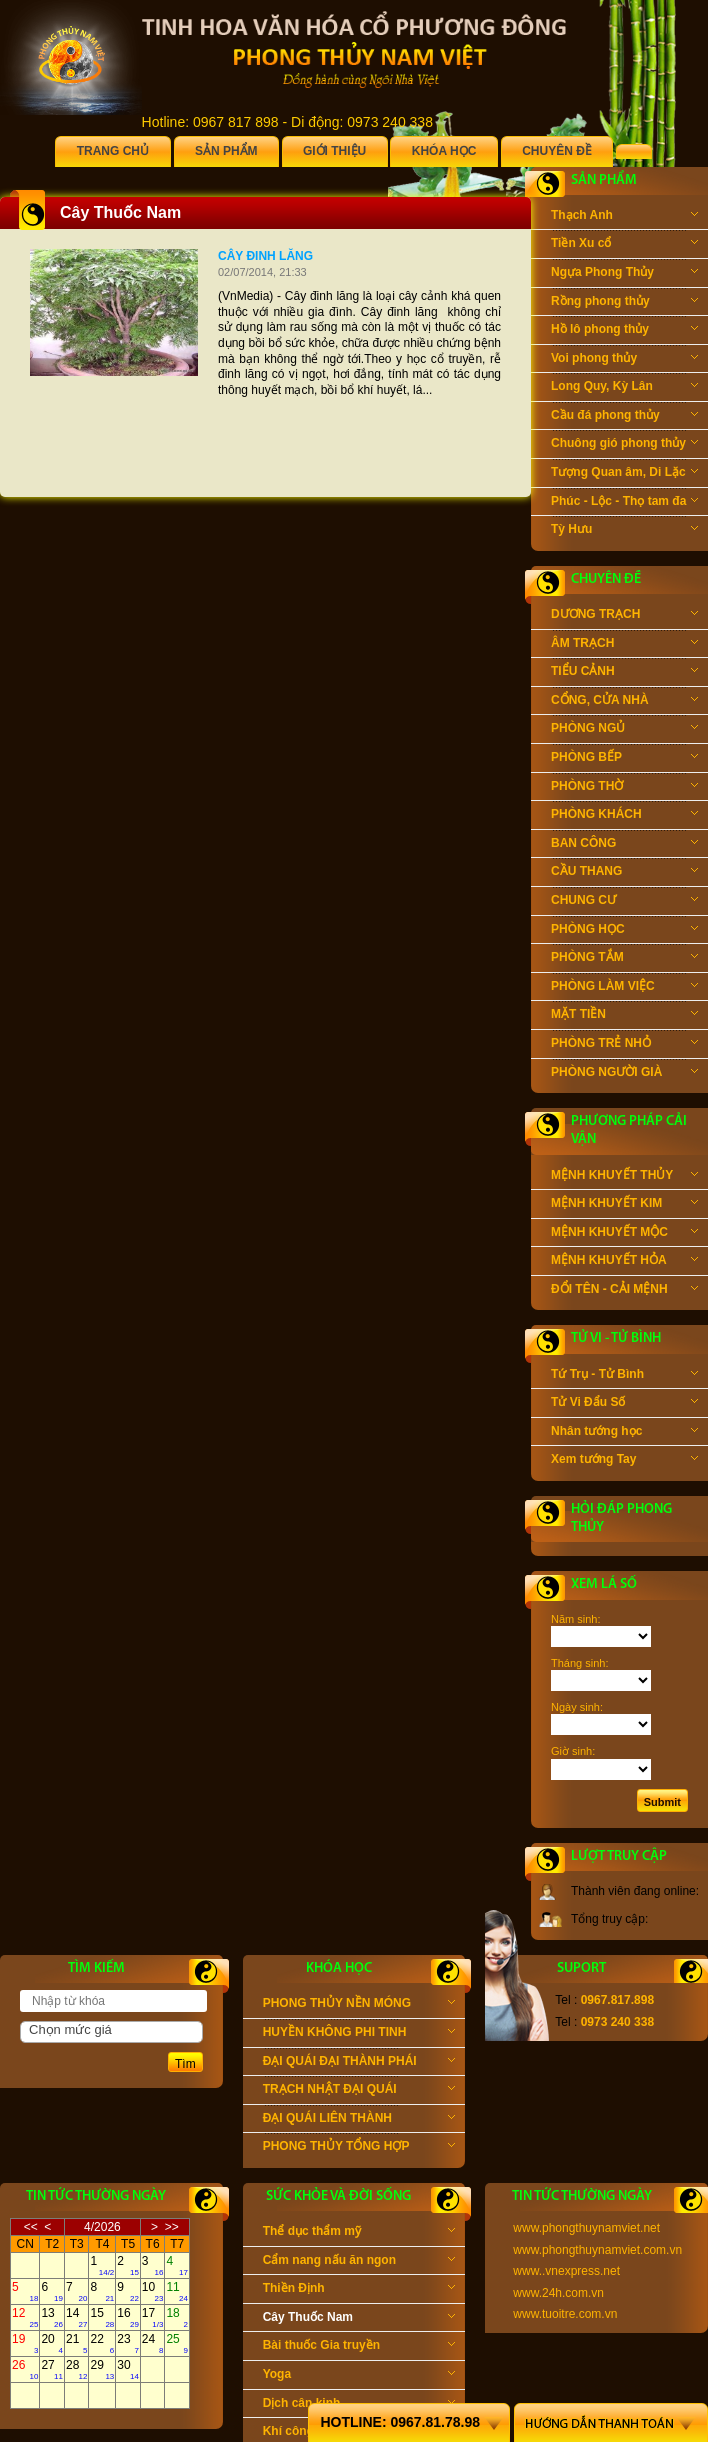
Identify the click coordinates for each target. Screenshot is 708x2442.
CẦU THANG (624, 873)
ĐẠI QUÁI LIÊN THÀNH (359, 2120)
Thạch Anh (624, 217)
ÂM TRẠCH (624, 645)
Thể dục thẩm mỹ (359, 2233)
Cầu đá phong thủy (624, 417)
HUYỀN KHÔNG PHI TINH (359, 2034)
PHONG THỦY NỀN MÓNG (359, 2005)
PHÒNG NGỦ (624, 730)
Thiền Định (359, 2290)
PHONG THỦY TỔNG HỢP (359, 2148)
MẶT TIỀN (624, 1016)
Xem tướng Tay (624, 1461)
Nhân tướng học (624, 1433)
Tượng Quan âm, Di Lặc (624, 474)
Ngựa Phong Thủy (624, 274)
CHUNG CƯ (624, 902)
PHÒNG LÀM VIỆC (624, 988)
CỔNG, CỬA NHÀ (624, 702)
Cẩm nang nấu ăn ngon (359, 2262)
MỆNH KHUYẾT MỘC (624, 1234)
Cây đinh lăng (265, 256)
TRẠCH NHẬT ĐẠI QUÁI (359, 2091)
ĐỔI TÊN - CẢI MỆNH (624, 1291)
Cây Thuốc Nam (359, 2319)
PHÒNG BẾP (624, 759)
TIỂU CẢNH (624, 673)
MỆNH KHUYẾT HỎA (624, 1262)
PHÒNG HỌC (624, 931)
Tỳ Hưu (624, 531)
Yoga (359, 2376)
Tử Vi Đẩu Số (624, 1404)
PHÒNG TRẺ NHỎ (624, 1045)
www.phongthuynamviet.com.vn (597, 2250)
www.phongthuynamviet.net (586, 2228)
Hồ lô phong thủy (624, 331)
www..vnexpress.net (566, 2271)
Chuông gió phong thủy (624, 445)
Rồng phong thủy (624, 303)
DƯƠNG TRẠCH (624, 616)
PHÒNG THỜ (624, 788)
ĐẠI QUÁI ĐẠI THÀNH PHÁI (359, 2063)
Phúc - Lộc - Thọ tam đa (624, 503)
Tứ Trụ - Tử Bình (624, 1376)
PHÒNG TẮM (624, 959)
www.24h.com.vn (558, 2293)
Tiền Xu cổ (624, 245)
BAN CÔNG (624, 845)
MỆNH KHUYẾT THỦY (624, 1177)
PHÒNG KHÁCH (624, 816)
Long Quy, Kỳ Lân (624, 388)
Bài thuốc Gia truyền (359, 2347)
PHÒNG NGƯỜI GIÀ (624, 1074)
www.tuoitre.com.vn (565, 2314)
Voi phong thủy (624, 360)
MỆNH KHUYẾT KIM (624, 1205)
